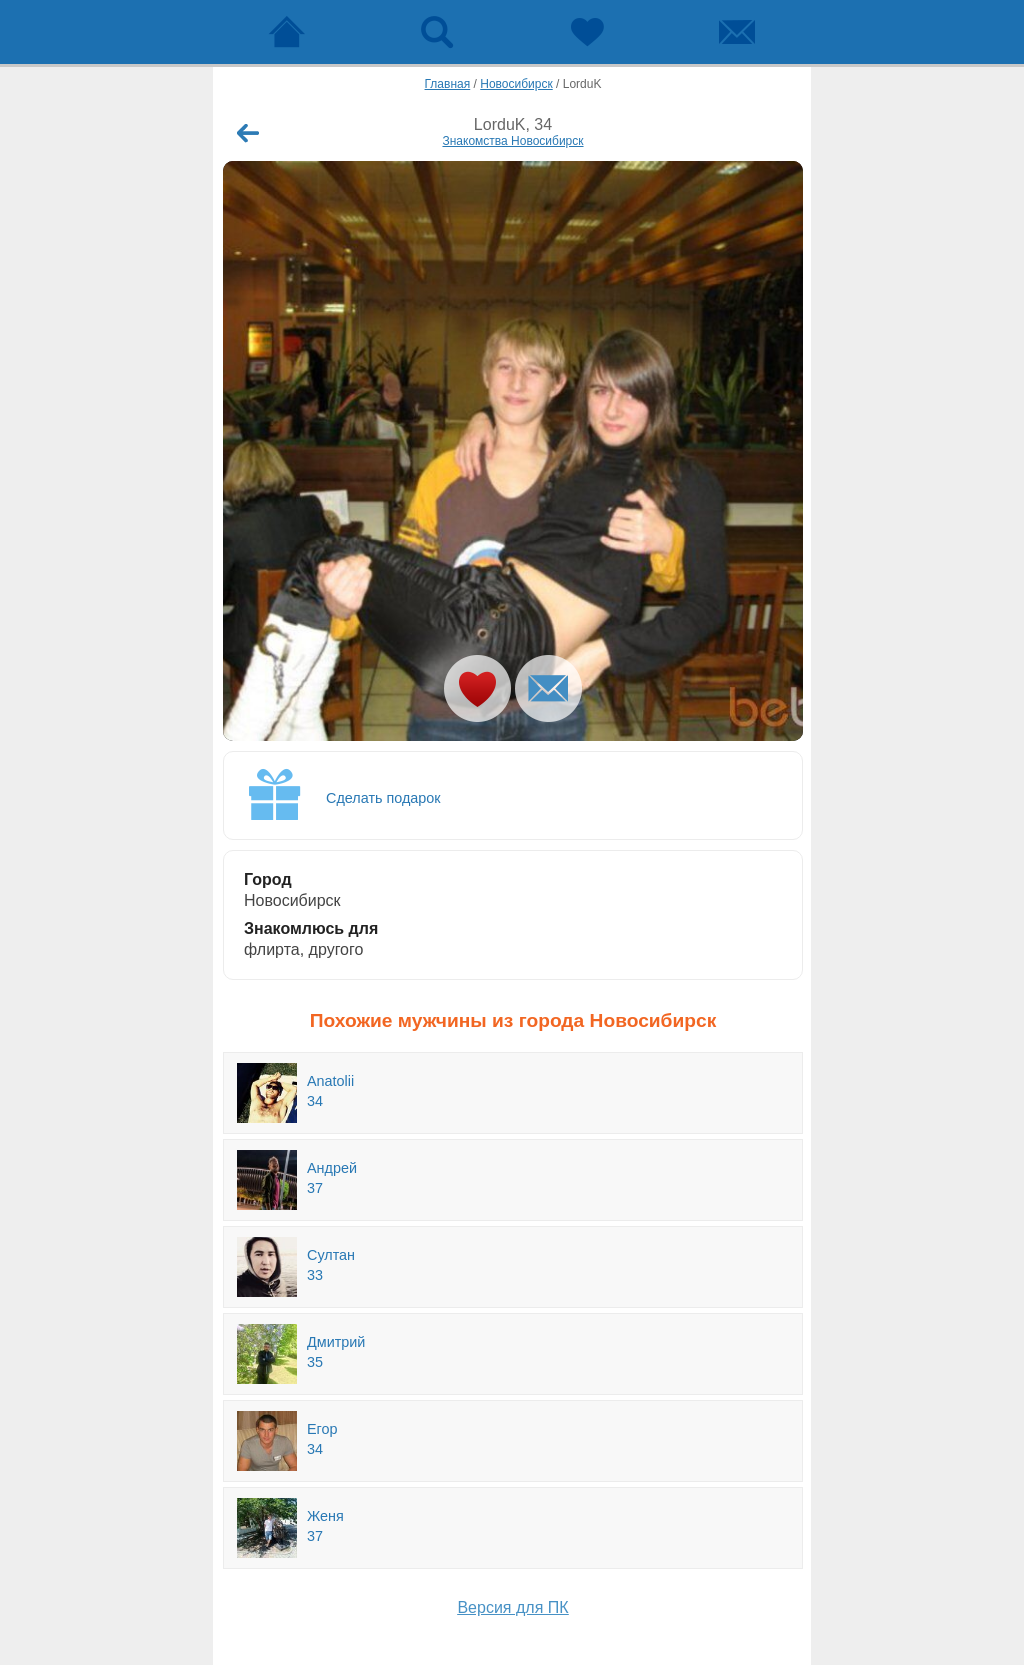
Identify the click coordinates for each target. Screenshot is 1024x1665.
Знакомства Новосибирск (512, 141)
